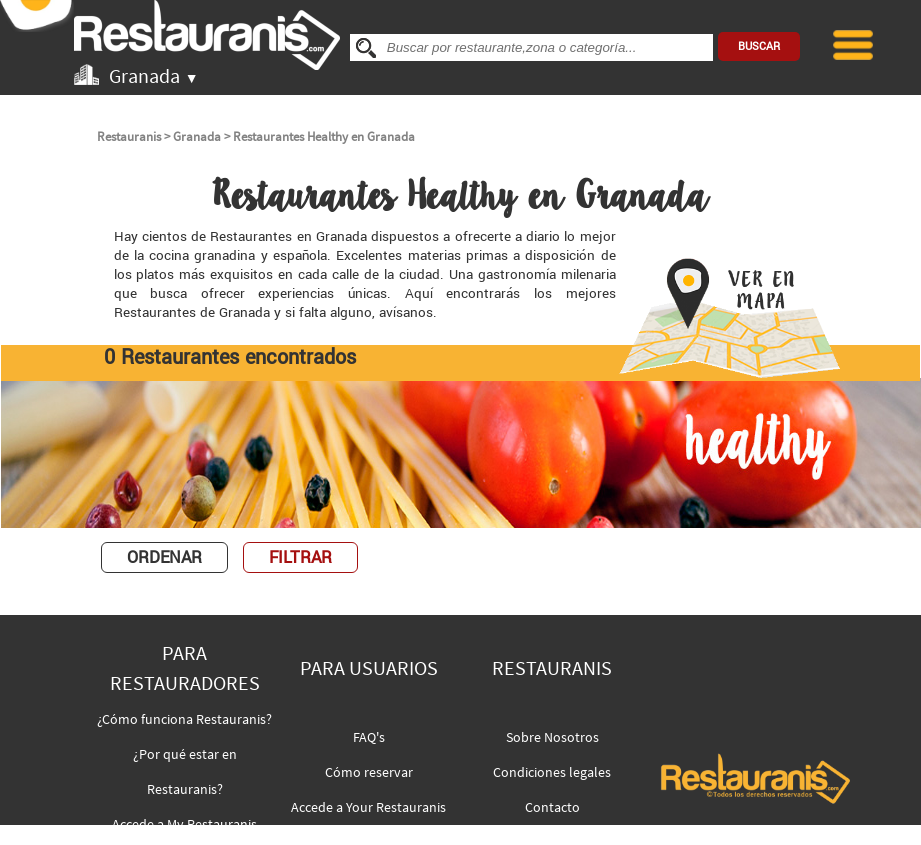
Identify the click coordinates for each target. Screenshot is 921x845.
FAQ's (369, 737)
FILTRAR (300, 557)
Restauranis (129, 136)
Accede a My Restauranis (184, 824)
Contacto (552, 807)
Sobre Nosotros (552, 737)
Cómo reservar (369, 772)
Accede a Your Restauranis (368, 807)
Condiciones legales (552, 772)
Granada (197, 136)
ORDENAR (164, 557)
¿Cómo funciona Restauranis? (184, 719)
